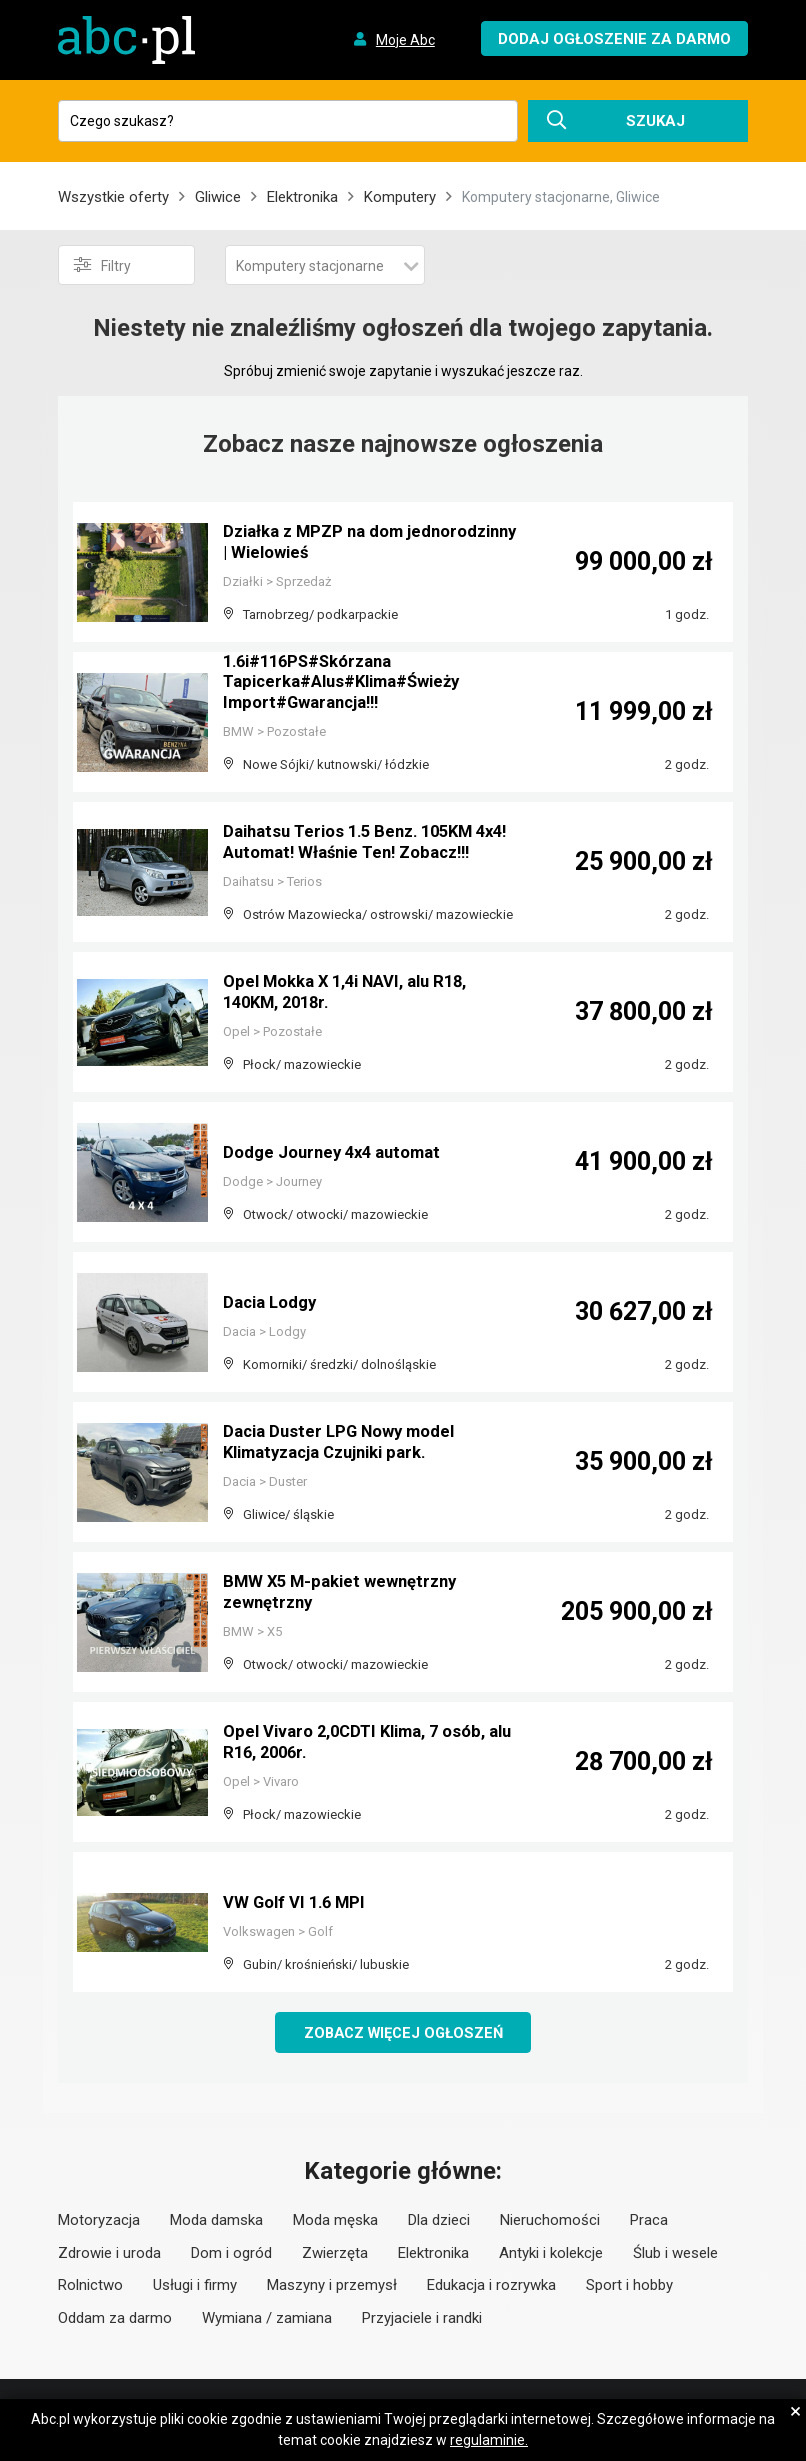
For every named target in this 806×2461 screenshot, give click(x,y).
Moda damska (216, 2222)
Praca (649, 2222)
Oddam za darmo (115, 2319)
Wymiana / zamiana (267, 2319)
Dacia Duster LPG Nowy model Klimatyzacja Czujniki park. (347, 1444)
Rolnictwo (90, 2287)
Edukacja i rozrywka (491, 2287)
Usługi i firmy (195, 2287)
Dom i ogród (231, 2254)
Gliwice (218, 197)
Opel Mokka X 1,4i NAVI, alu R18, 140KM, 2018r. (356, 994)
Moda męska (335, 2222)
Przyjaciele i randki (422, 2319)
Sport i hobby (629, 2287)
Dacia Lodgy (274, 1303)
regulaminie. (489, 2440)
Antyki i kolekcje (551, 2254)
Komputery (400, 197)
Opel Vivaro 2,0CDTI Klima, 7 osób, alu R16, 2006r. (365, 1744)
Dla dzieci (439, 2222)
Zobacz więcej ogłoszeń (403, 2033)
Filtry (102, 265)
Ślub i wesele (675, 2254)
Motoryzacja (99, 2222)
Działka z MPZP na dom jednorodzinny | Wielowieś (331, 544)
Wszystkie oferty (113, 197)
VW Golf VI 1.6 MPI (299, 1903)
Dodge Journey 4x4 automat (340, 1153)
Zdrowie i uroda (109, 2254)
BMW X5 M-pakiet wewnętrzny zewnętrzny (347, 1594)
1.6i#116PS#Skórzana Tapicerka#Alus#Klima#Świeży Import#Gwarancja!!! (352, 685)
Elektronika (302, 197)
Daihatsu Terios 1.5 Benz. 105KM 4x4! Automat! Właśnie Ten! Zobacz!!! (357, 835)
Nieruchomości (550, 2222)
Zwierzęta (335, 2254)
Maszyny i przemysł (332, 2287)
